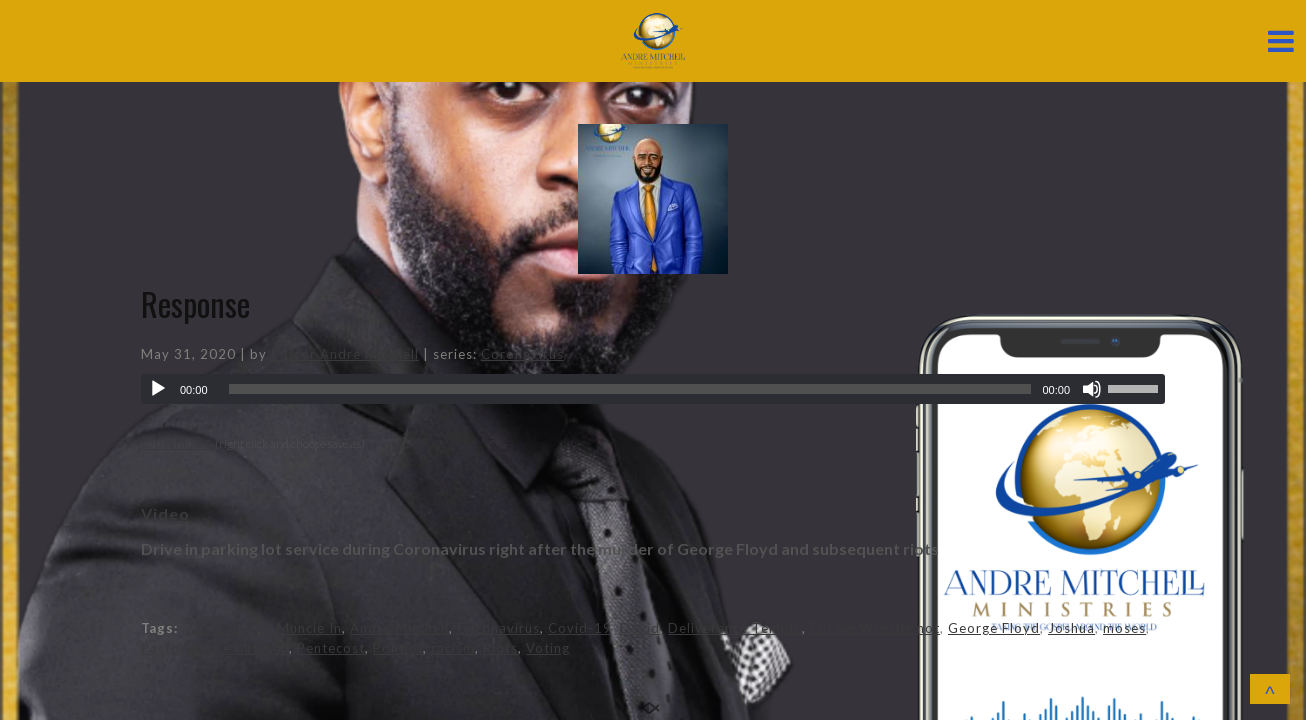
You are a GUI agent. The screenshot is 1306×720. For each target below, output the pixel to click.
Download (176, 441)
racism (453, 648)
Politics (398, 648)
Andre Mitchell (399, 628)
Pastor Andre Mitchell (345, 354)
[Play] (158, 389)
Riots (500, 648)
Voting (548, 648)
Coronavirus (522, 354)
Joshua (1071, 628)
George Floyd (994, 628)
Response (195, 303)
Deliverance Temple (735, 628)
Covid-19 (580, 628)
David (640, 628)
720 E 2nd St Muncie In (264, 628)
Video (165, 513)
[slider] (630, 389)
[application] (653, 389)
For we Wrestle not (875, 628)
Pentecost (331, 648)
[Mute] (1092, 389)
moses (1124, 628)
